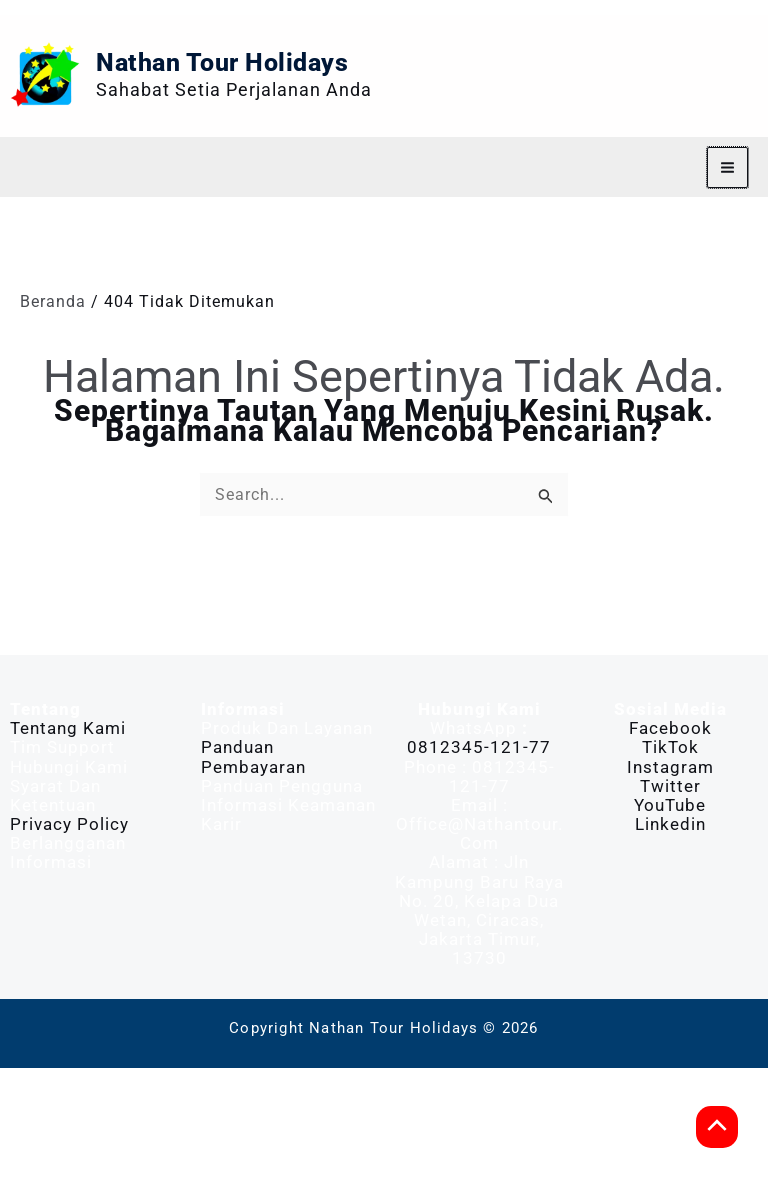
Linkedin (670, 934)
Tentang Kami (68, 838)
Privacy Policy (69, 934)
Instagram (670, 877)
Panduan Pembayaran (253, 866)
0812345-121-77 (479, 857)
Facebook (670, 838)
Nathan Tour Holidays (350, 117)
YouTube (670, 915)
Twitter (670, 896)
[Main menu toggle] (728, 277)
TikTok (670, 857)
